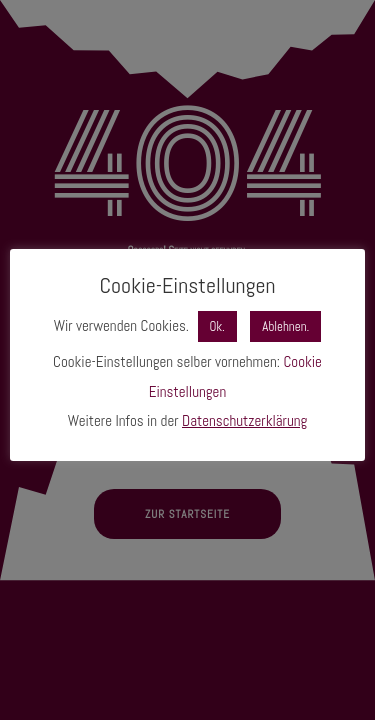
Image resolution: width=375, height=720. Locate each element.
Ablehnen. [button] (285, 326)
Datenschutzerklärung (244, 420)
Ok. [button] (217, 326)
